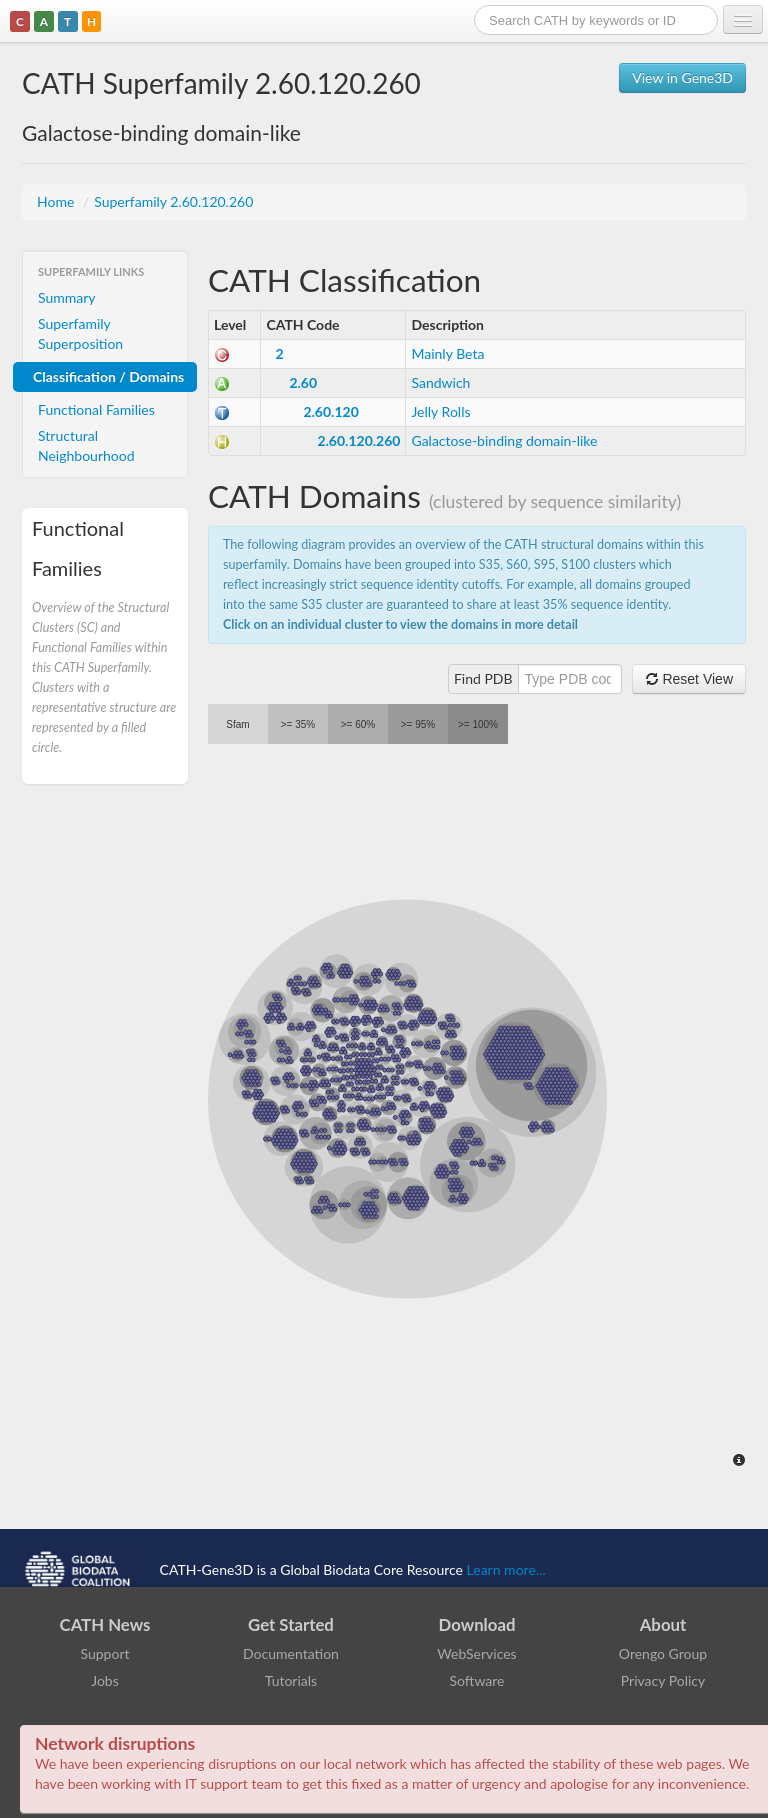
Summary (67, 297)
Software (477, 1680)
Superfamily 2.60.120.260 (173, 201)
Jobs (105, 1680)
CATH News (105, 1624)
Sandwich (440, 382)
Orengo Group (663, 1653)
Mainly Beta (447, 353)
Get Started (291, 1624)
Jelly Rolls (440, 411)
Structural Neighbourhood (86, 445)
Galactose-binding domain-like (504, 440)
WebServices (476, 1653)
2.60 (303, 382)
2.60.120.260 (358, 440)
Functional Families (96, 409)
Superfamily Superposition (80, 333)
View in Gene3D (682, 77)
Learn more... (506, 1568)
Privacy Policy (663, 1680)
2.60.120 (330, 411)
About (663, 1624)
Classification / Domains (108, 376)
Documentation (291, 1653)
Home (57, 201)
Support (104, 1653)
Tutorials (291, 1680)
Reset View (689, 679)
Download (477, 1624)
